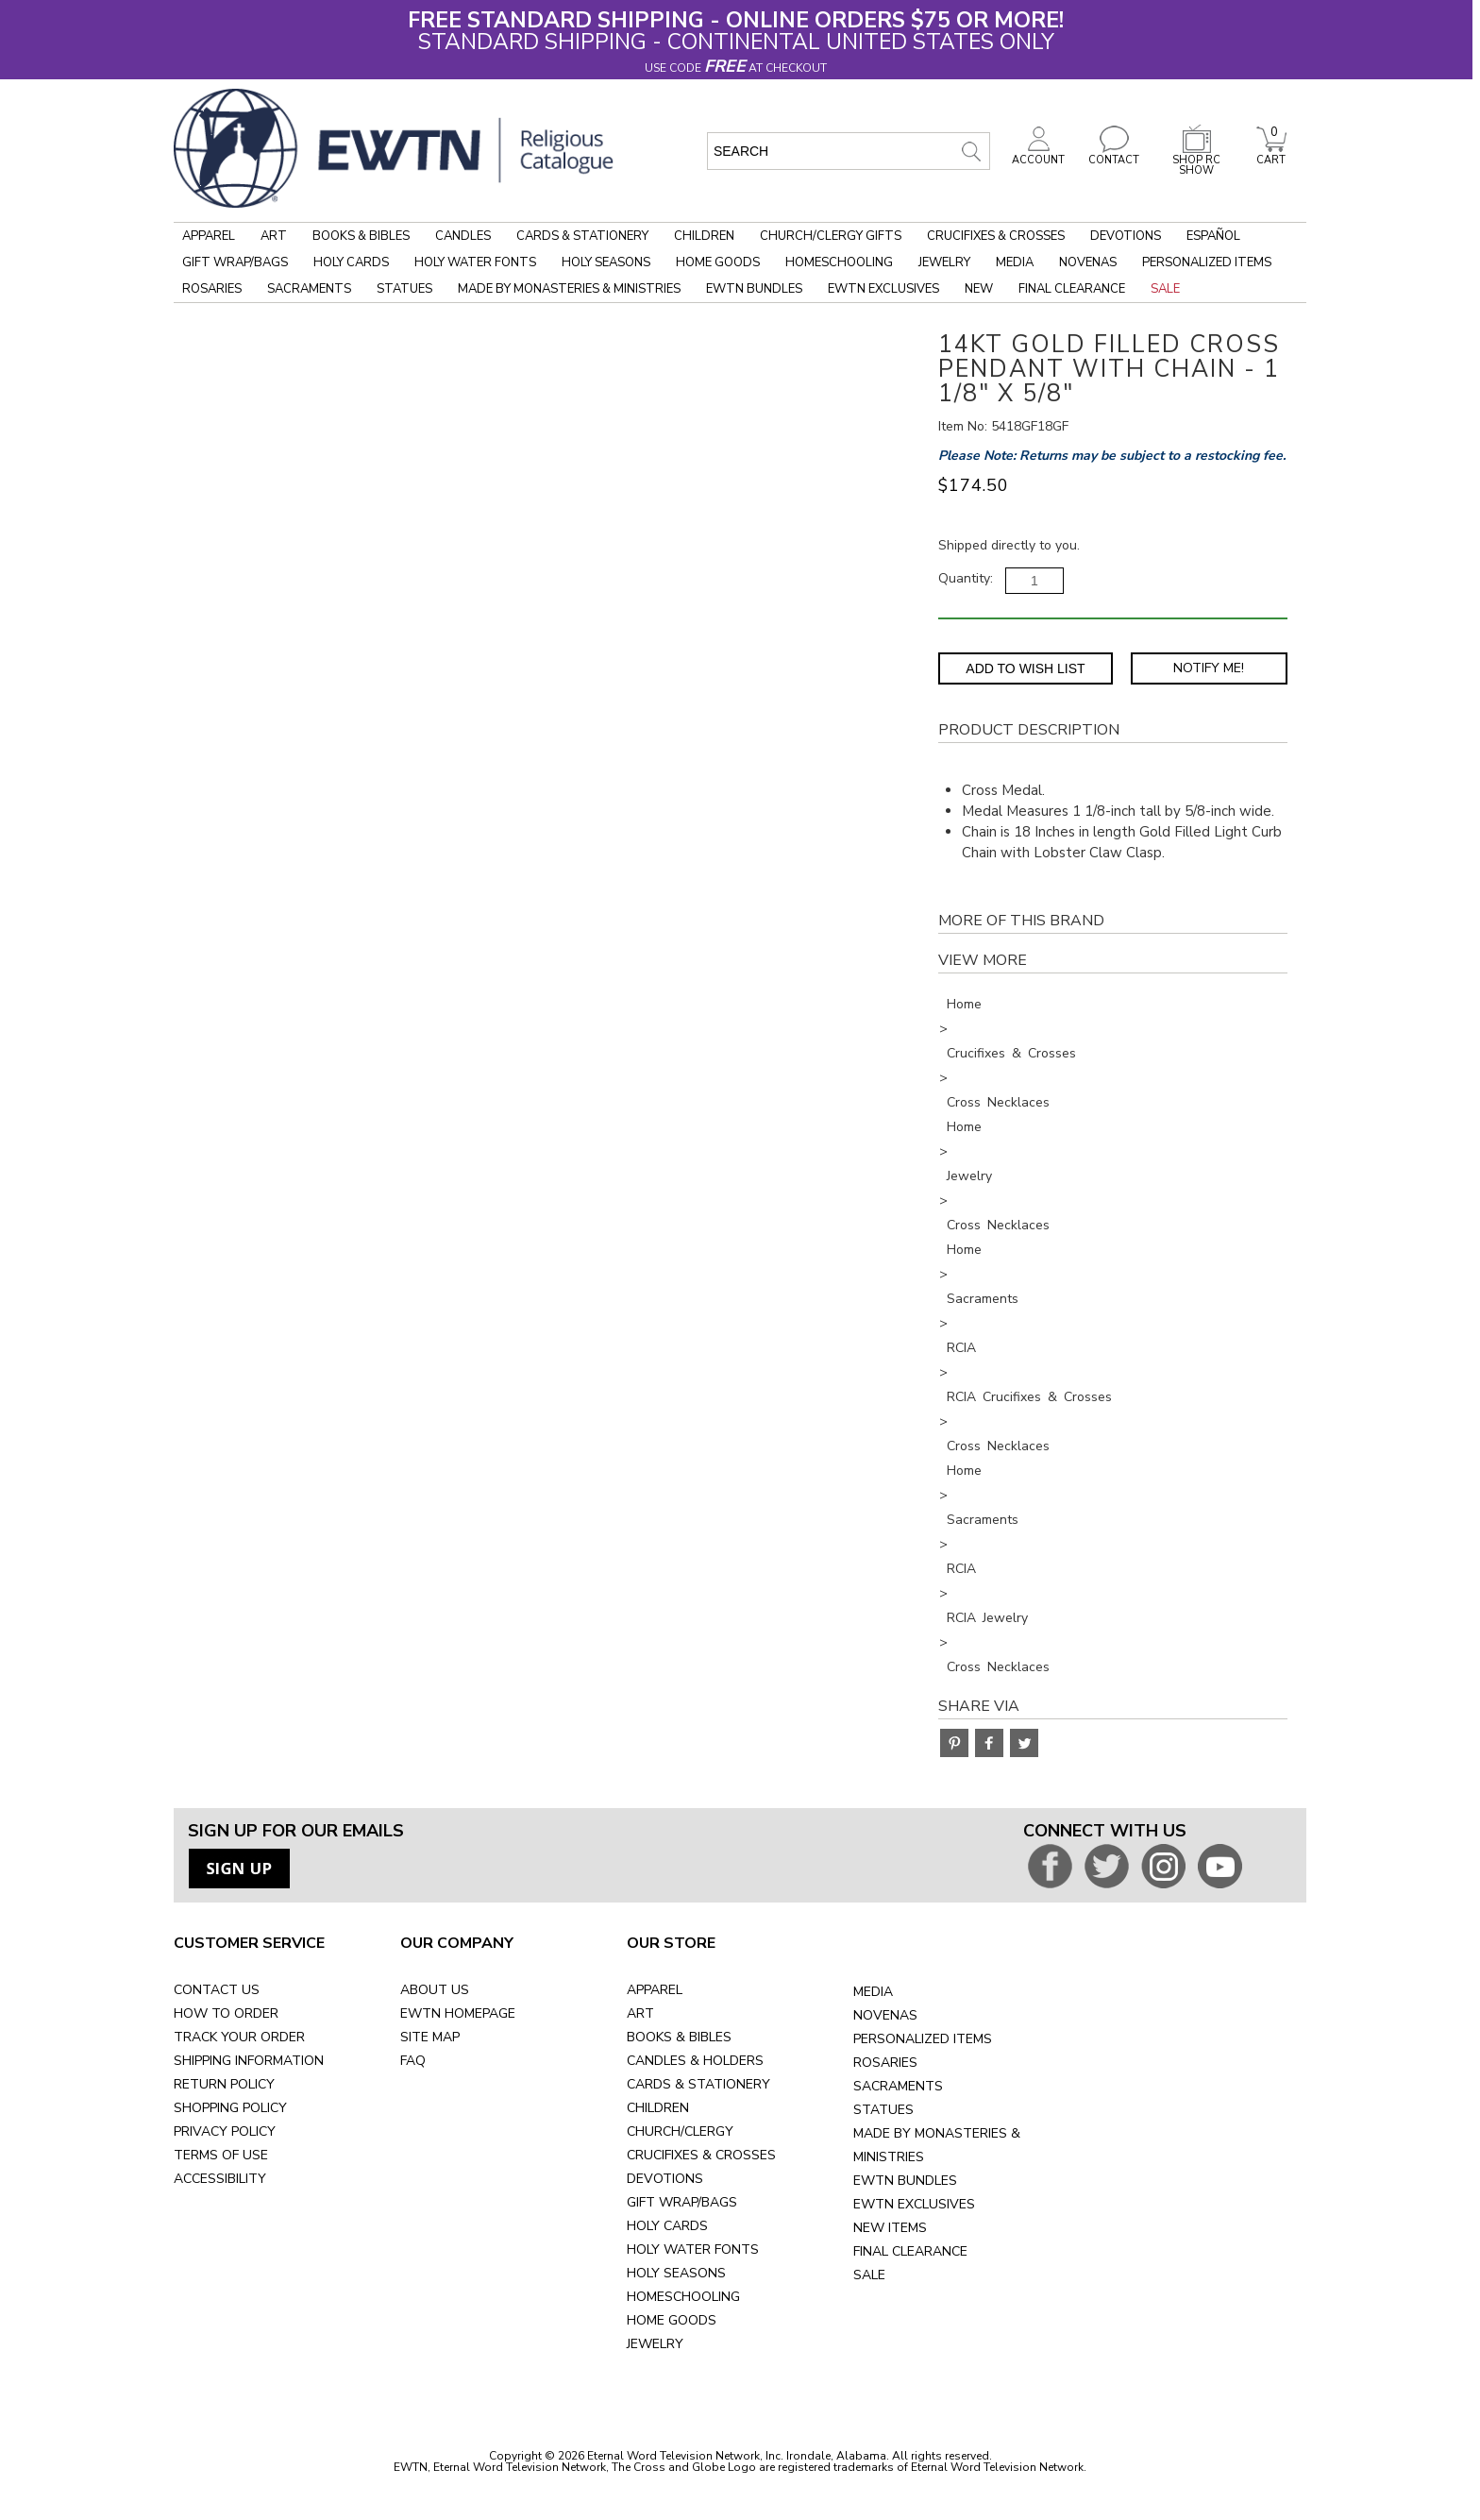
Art (274, 236)
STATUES (883, 2110)
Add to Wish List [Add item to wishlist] (1025, 668)
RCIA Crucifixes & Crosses (1029, 1397)
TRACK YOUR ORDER (239, 2037)
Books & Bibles (361, 236)
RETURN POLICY (224, 2084)
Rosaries (212, 288)
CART (1271, 155)
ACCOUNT (1038, 155)
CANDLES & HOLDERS (695, 2061)
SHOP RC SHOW (1197, 160)
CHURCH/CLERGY (680, 2131)
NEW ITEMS (890, 2228)
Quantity (964, 578)
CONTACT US (217, 1990)
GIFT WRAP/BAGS (682, 2202)
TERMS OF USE (221, 2155)
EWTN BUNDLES (905, 2181)
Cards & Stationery (582, 236)
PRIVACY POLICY (225, 2131)
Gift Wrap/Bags (235, 262)
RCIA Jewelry (987, 1618)
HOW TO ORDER (226, 2013)
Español (1213, 236)
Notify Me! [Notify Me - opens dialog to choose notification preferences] (1208, 668)
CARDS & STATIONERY (698, 2084)
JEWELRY (655, 2344)
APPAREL (654, 1990)
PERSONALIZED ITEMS (922, 2039)
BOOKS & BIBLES (679, 2037)
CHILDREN (658, 2108)
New (979, 288)
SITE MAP (430, 2037)
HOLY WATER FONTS (693, 2249)
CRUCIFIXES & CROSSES (701, 2155)
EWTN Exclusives (883, 288)
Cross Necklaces (998, 1102)
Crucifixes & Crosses (996, 236)
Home (964, 1004)
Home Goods (718, 262)
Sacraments (309, 288)
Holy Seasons (606, 262)
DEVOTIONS (665, 2179)
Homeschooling (839, 262)
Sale (1165, 288)
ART (640, 2013)
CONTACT (1114, 155)
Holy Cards (351, 262)
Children (704, 236)
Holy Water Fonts (475, 262)
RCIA (961, 1348)
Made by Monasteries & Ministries (569, 288)
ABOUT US (434, 1990)
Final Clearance (1071, 288)
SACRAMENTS (898, 2086)
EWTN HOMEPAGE (457, 2013)
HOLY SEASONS (676, 2273)
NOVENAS (885, 2015)
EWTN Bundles (754, 288)
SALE (869, 2275)
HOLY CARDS (667, 2226)
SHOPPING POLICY (230, 2108)
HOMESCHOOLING (683, 2297)
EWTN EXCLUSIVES (914, 2204)
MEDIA (873, 1992)
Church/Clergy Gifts (830, 236)
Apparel (208, 236)
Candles (463, 236)
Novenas (1088, 262)
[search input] (848, 151)
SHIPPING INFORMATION (249, 2061)
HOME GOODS (671, 2320)
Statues (404, 288)
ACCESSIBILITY (220, 2179)
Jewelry (944, 262)
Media (1015, 262)
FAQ (413, 2061)
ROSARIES (885, 2063)
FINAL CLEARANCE (910, 2251)
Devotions (1125, 236)
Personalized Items (1206, 262)
